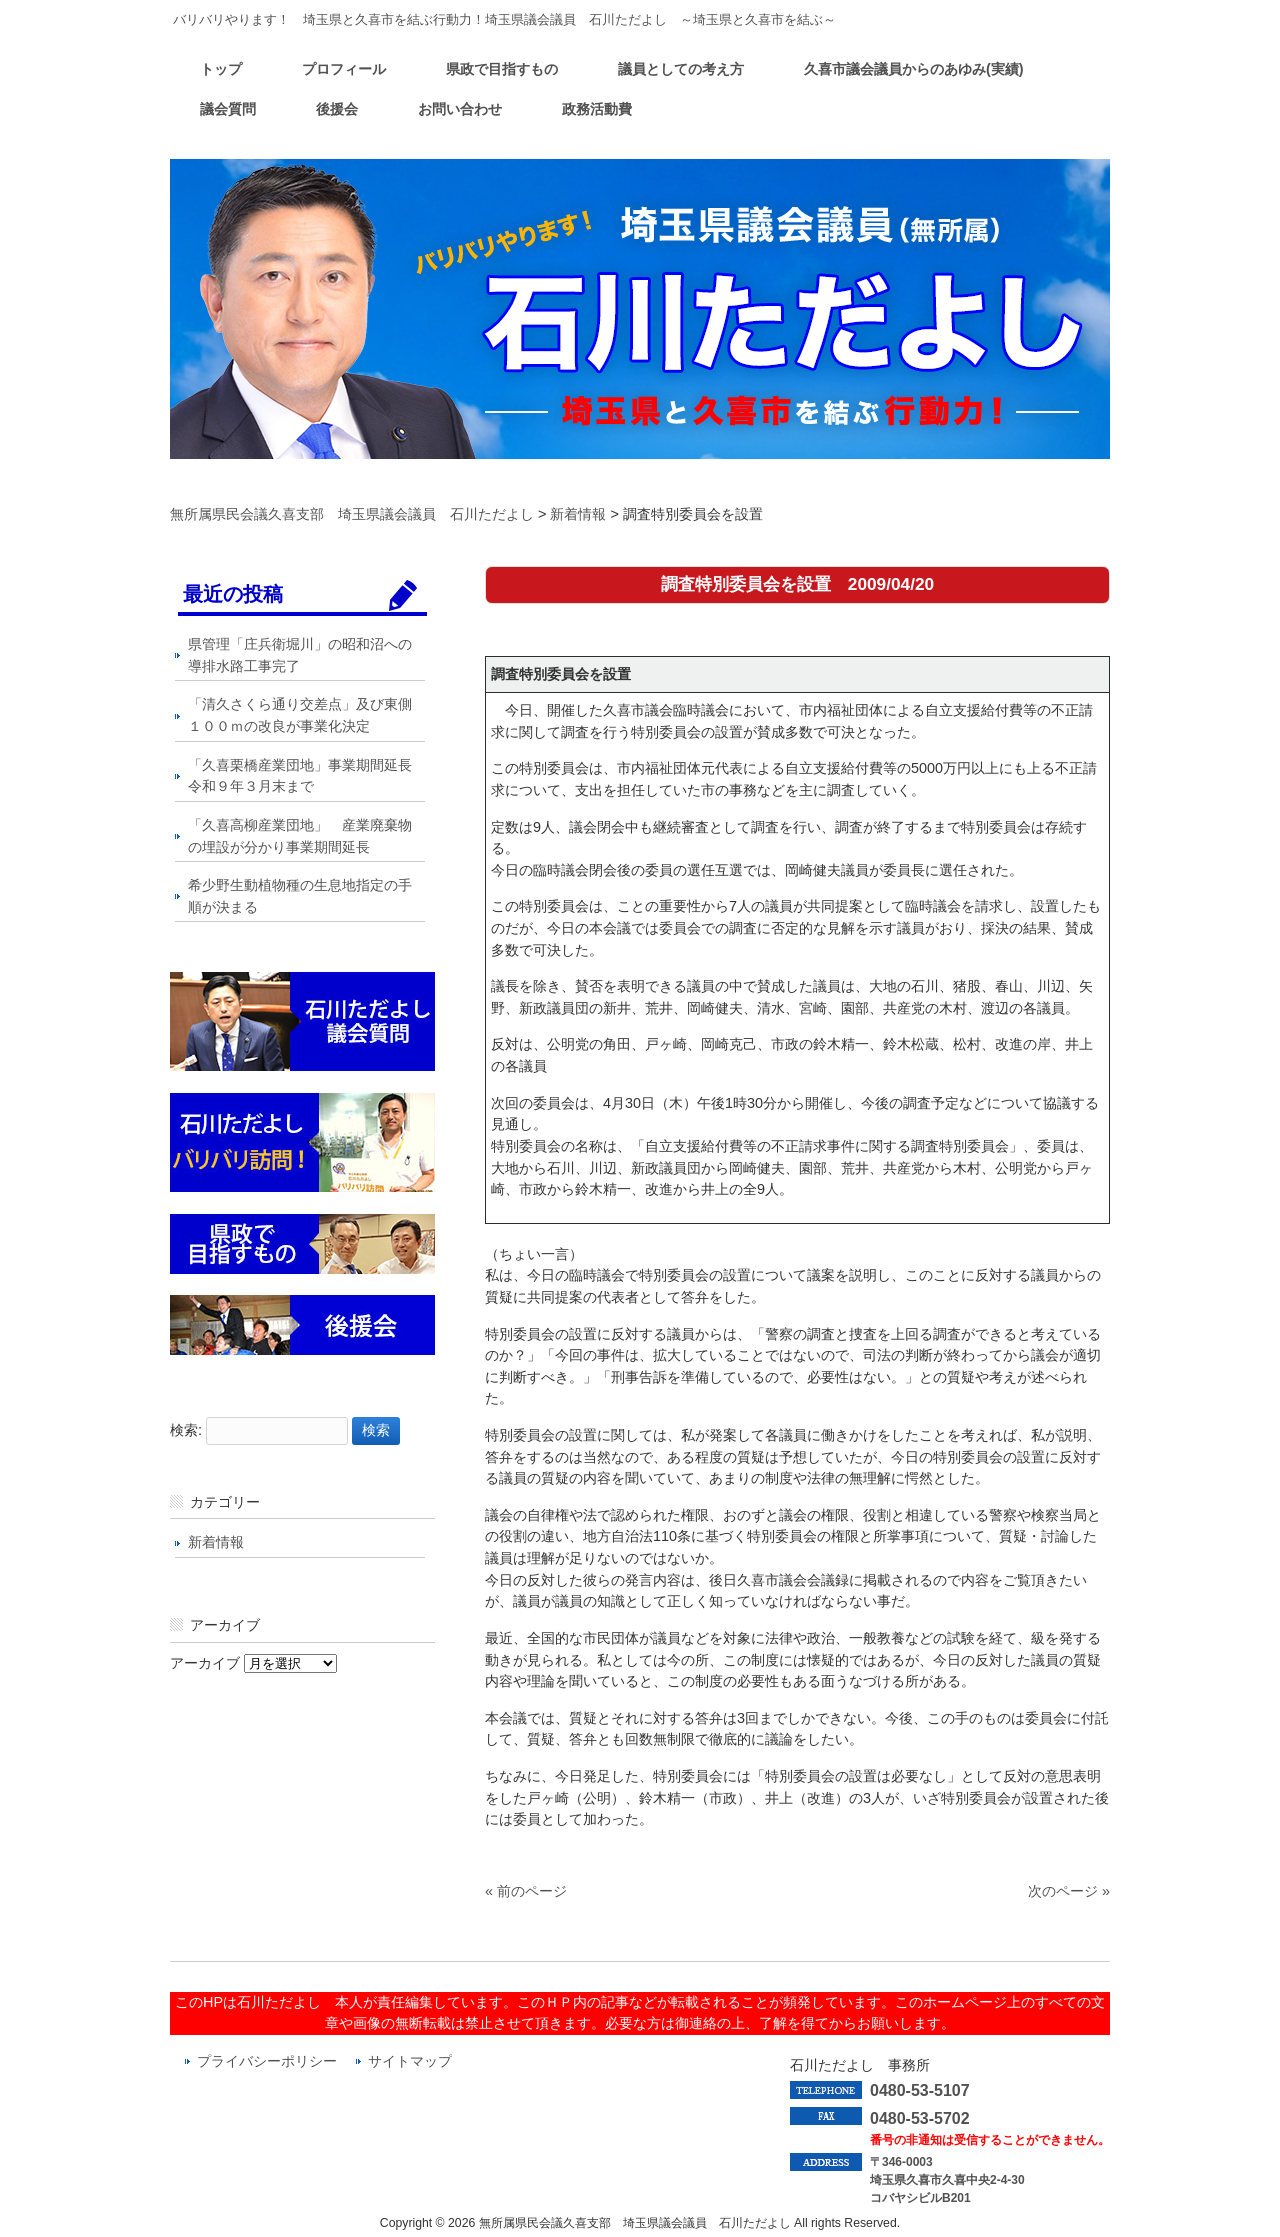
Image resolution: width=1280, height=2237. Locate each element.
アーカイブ (205, 1663)
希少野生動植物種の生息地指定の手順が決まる (300, 896)
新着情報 (578, 514)
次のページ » (1069, 1891)
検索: (186, 1430)
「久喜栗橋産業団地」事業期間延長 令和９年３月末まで (306, 776)
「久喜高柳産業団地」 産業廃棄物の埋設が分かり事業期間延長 (300, 836)
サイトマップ (410, 2061)
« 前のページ (526, 1891)
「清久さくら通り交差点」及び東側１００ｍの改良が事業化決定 (300, 715)
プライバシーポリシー (267, 2061)
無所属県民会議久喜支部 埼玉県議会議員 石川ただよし (352, 514)
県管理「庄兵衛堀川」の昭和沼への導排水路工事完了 (300, 655)
